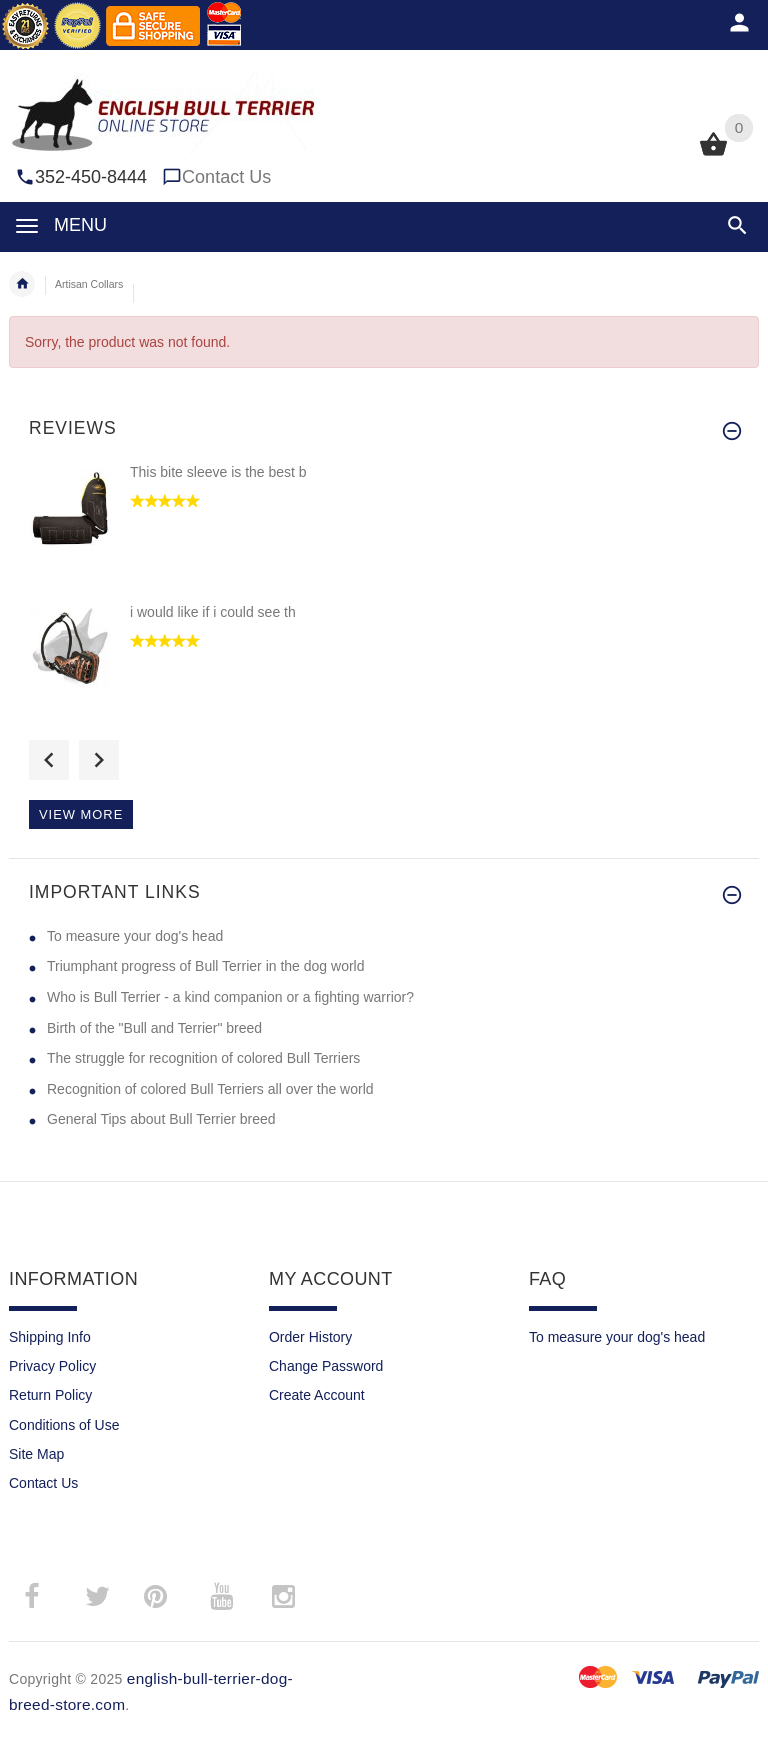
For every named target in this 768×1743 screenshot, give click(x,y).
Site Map (36, 1454)
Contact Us (226, 177)
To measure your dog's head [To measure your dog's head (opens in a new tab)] (135, 936)
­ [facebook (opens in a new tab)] (42, 1596)
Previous (49, 760)
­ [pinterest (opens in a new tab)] (170, 1596)
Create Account (317, 1395)
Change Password (326, 1366)
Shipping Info (50, 1337)
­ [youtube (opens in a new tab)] (221, 1597)
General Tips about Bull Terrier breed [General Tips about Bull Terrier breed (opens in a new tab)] (161, 1119)
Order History (310, 1337)
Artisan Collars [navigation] (89, 284)
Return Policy (50, 1395)
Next (99, 760)
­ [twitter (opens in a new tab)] (97, 1597)
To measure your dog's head (617, 1337)
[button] (737, 225)
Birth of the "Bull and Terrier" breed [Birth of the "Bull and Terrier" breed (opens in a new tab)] (154, 1028)
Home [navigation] (22, 284)
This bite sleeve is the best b (218, 472)
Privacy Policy (52, 1366)
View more (81, 814)
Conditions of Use (64, 1425)
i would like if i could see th (213, 612)
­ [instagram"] (283, 1597)
